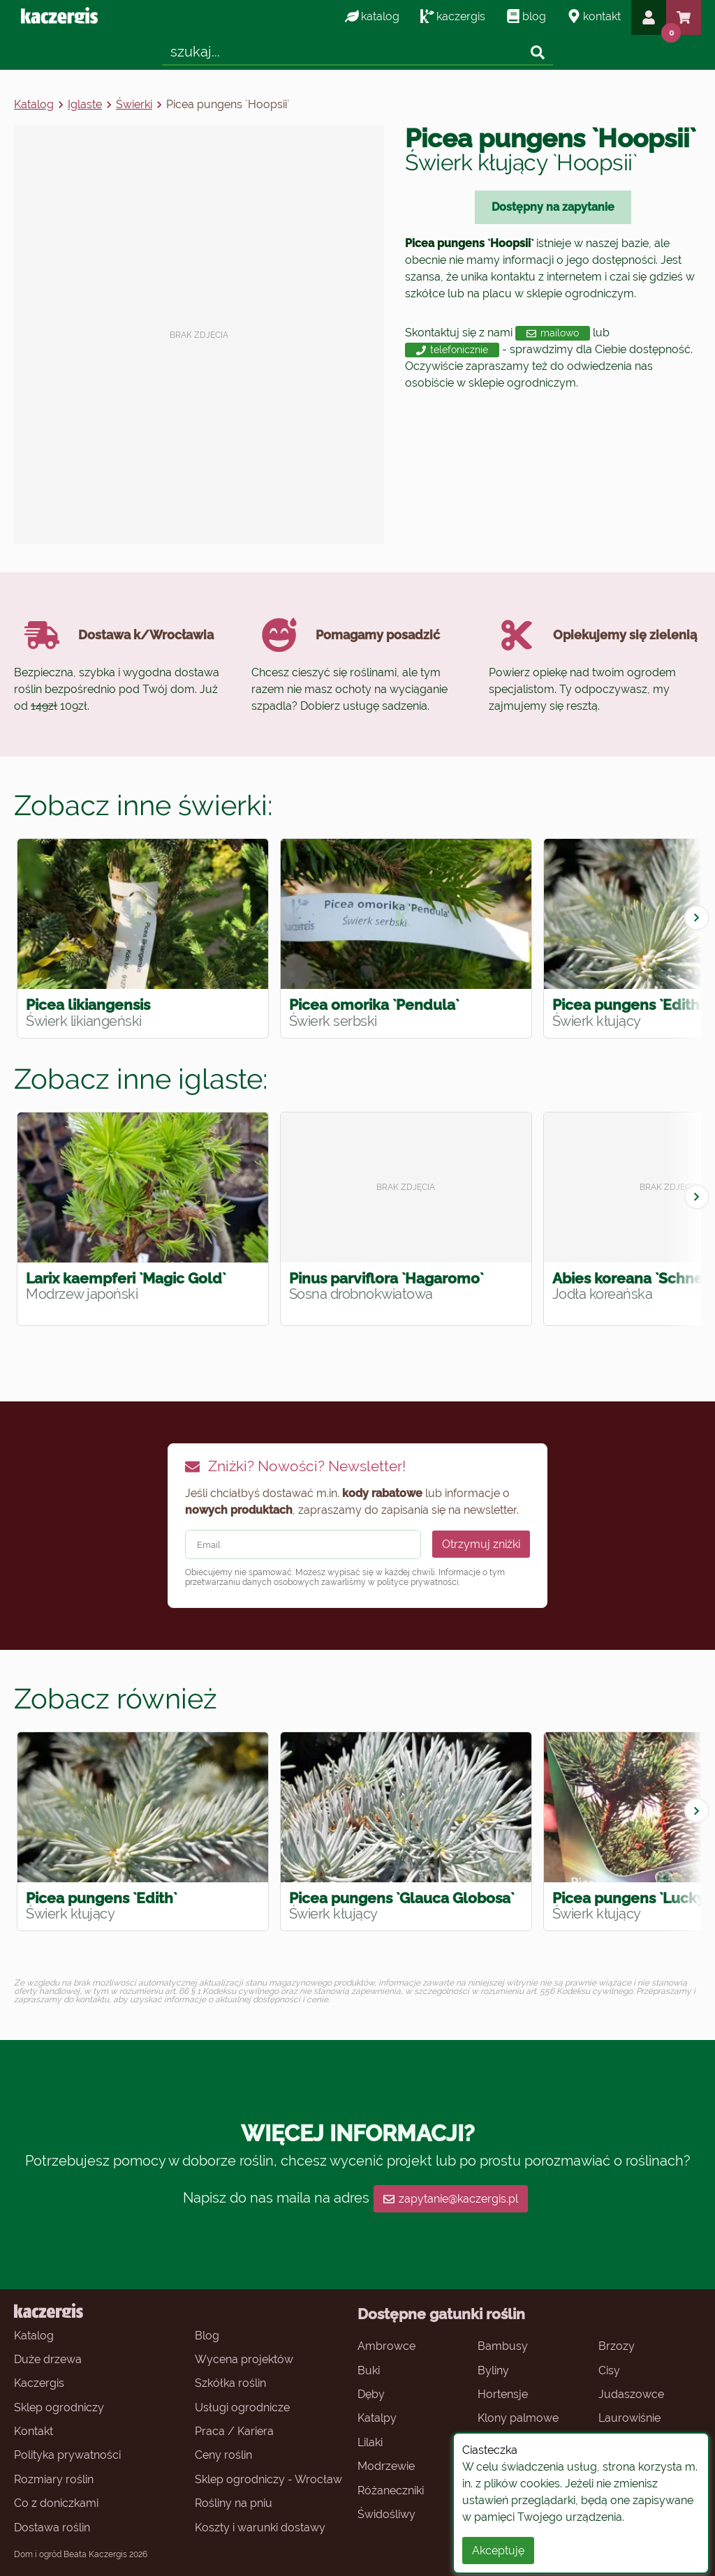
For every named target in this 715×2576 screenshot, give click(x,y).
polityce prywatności (418, 1582)
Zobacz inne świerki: (143, 805)
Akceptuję (498, 2550)
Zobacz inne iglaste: (141, 1078)
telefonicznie (452, 349)
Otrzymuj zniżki (481, 1544)
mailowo (552, 332)
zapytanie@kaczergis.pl (450, 2198)
